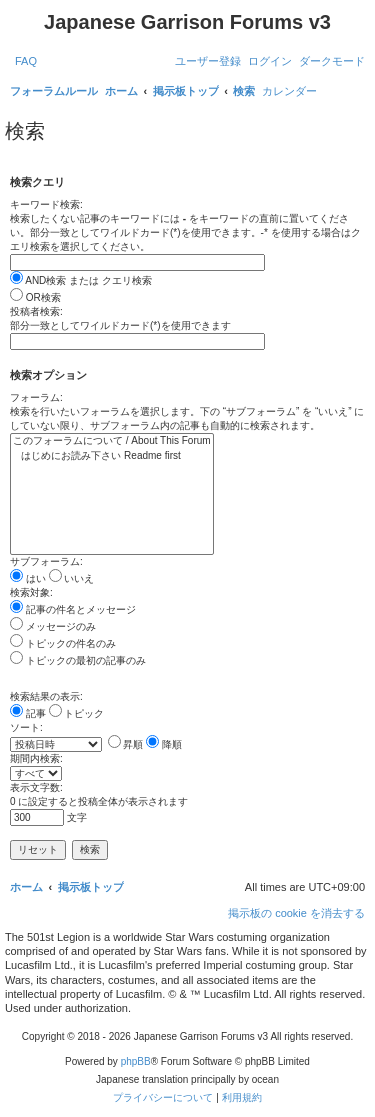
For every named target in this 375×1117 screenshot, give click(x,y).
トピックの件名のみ (63, 643)
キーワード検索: (46, 204)
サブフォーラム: (46, 561)
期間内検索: (36, 758)
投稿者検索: (36, 311)
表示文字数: (36, 787)
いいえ (72, 578)
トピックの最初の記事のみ (78, 660)
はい (28, 578)
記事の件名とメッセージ (73, 609)
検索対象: (31, 592)
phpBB (136, 1061)
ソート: (26, 727)
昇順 (126, 744)
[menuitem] (26, 61)
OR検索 (35, 297)
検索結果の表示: (46, 696)
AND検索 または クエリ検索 (81, 280)
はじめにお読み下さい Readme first (112, 456)
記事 (28, 713)
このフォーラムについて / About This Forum (112, 441)
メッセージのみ (53, 626)
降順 (164, 744)
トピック (77, 713)
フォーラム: (36, 397)
